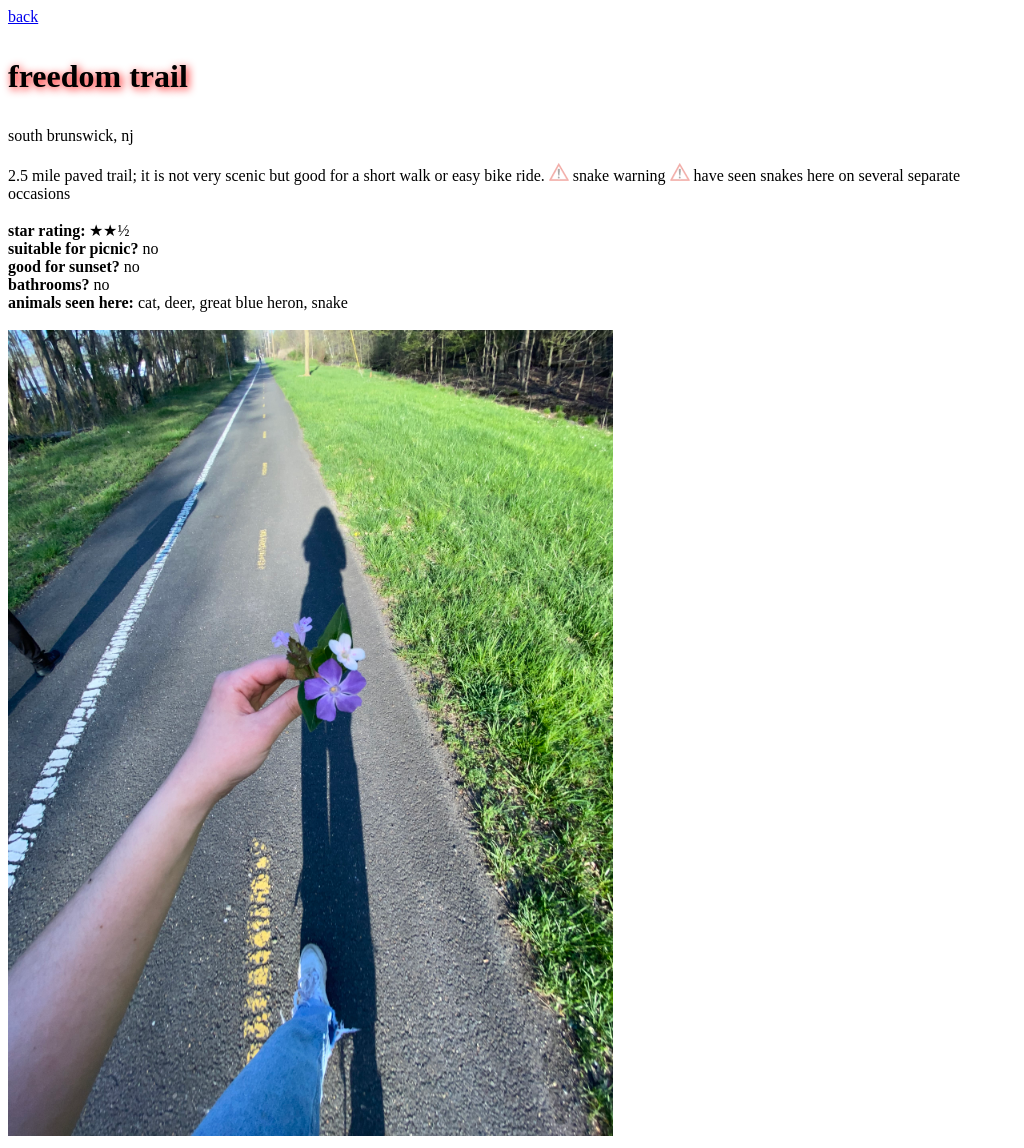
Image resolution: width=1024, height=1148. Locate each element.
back (23, 16)
